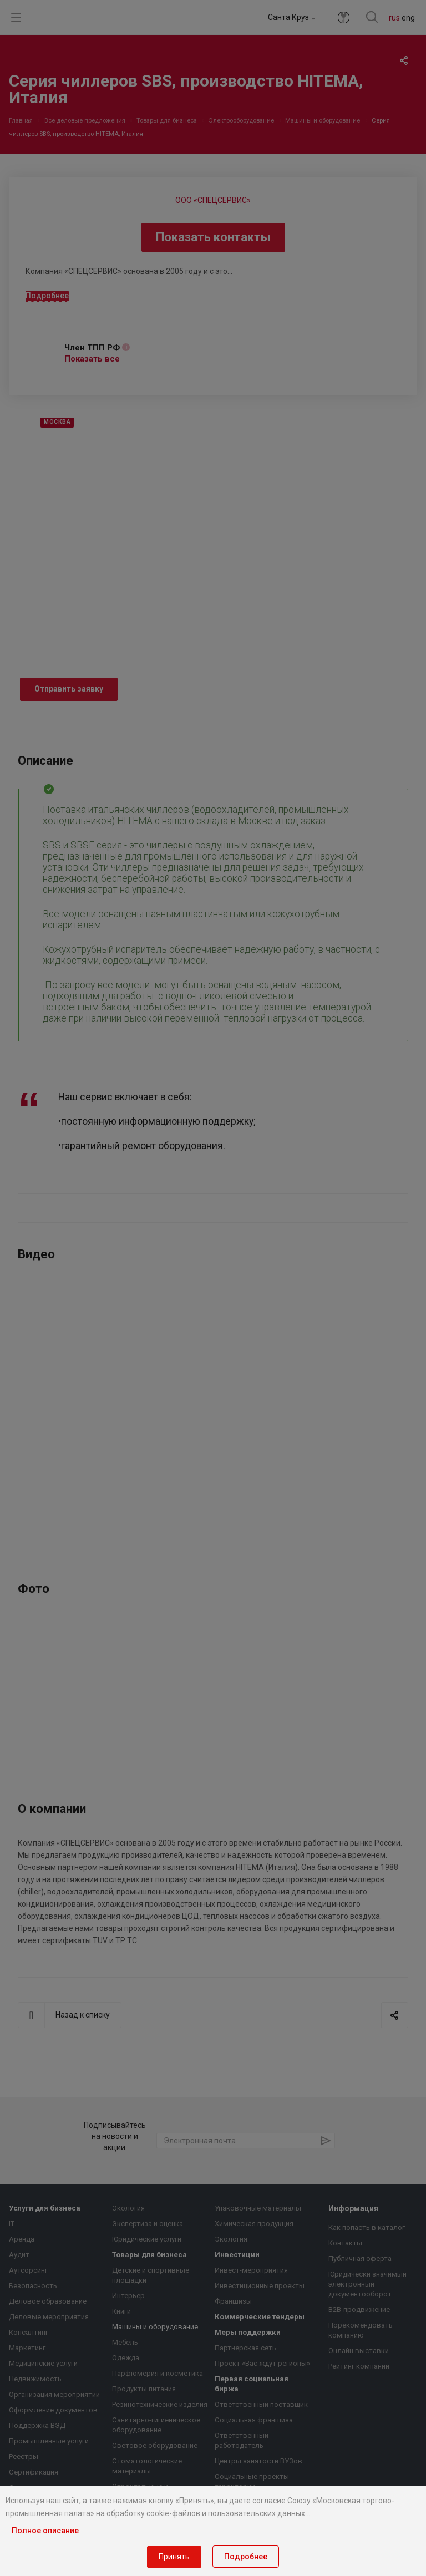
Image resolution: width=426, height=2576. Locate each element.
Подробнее (245, 2556)
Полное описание (45, 2530)
